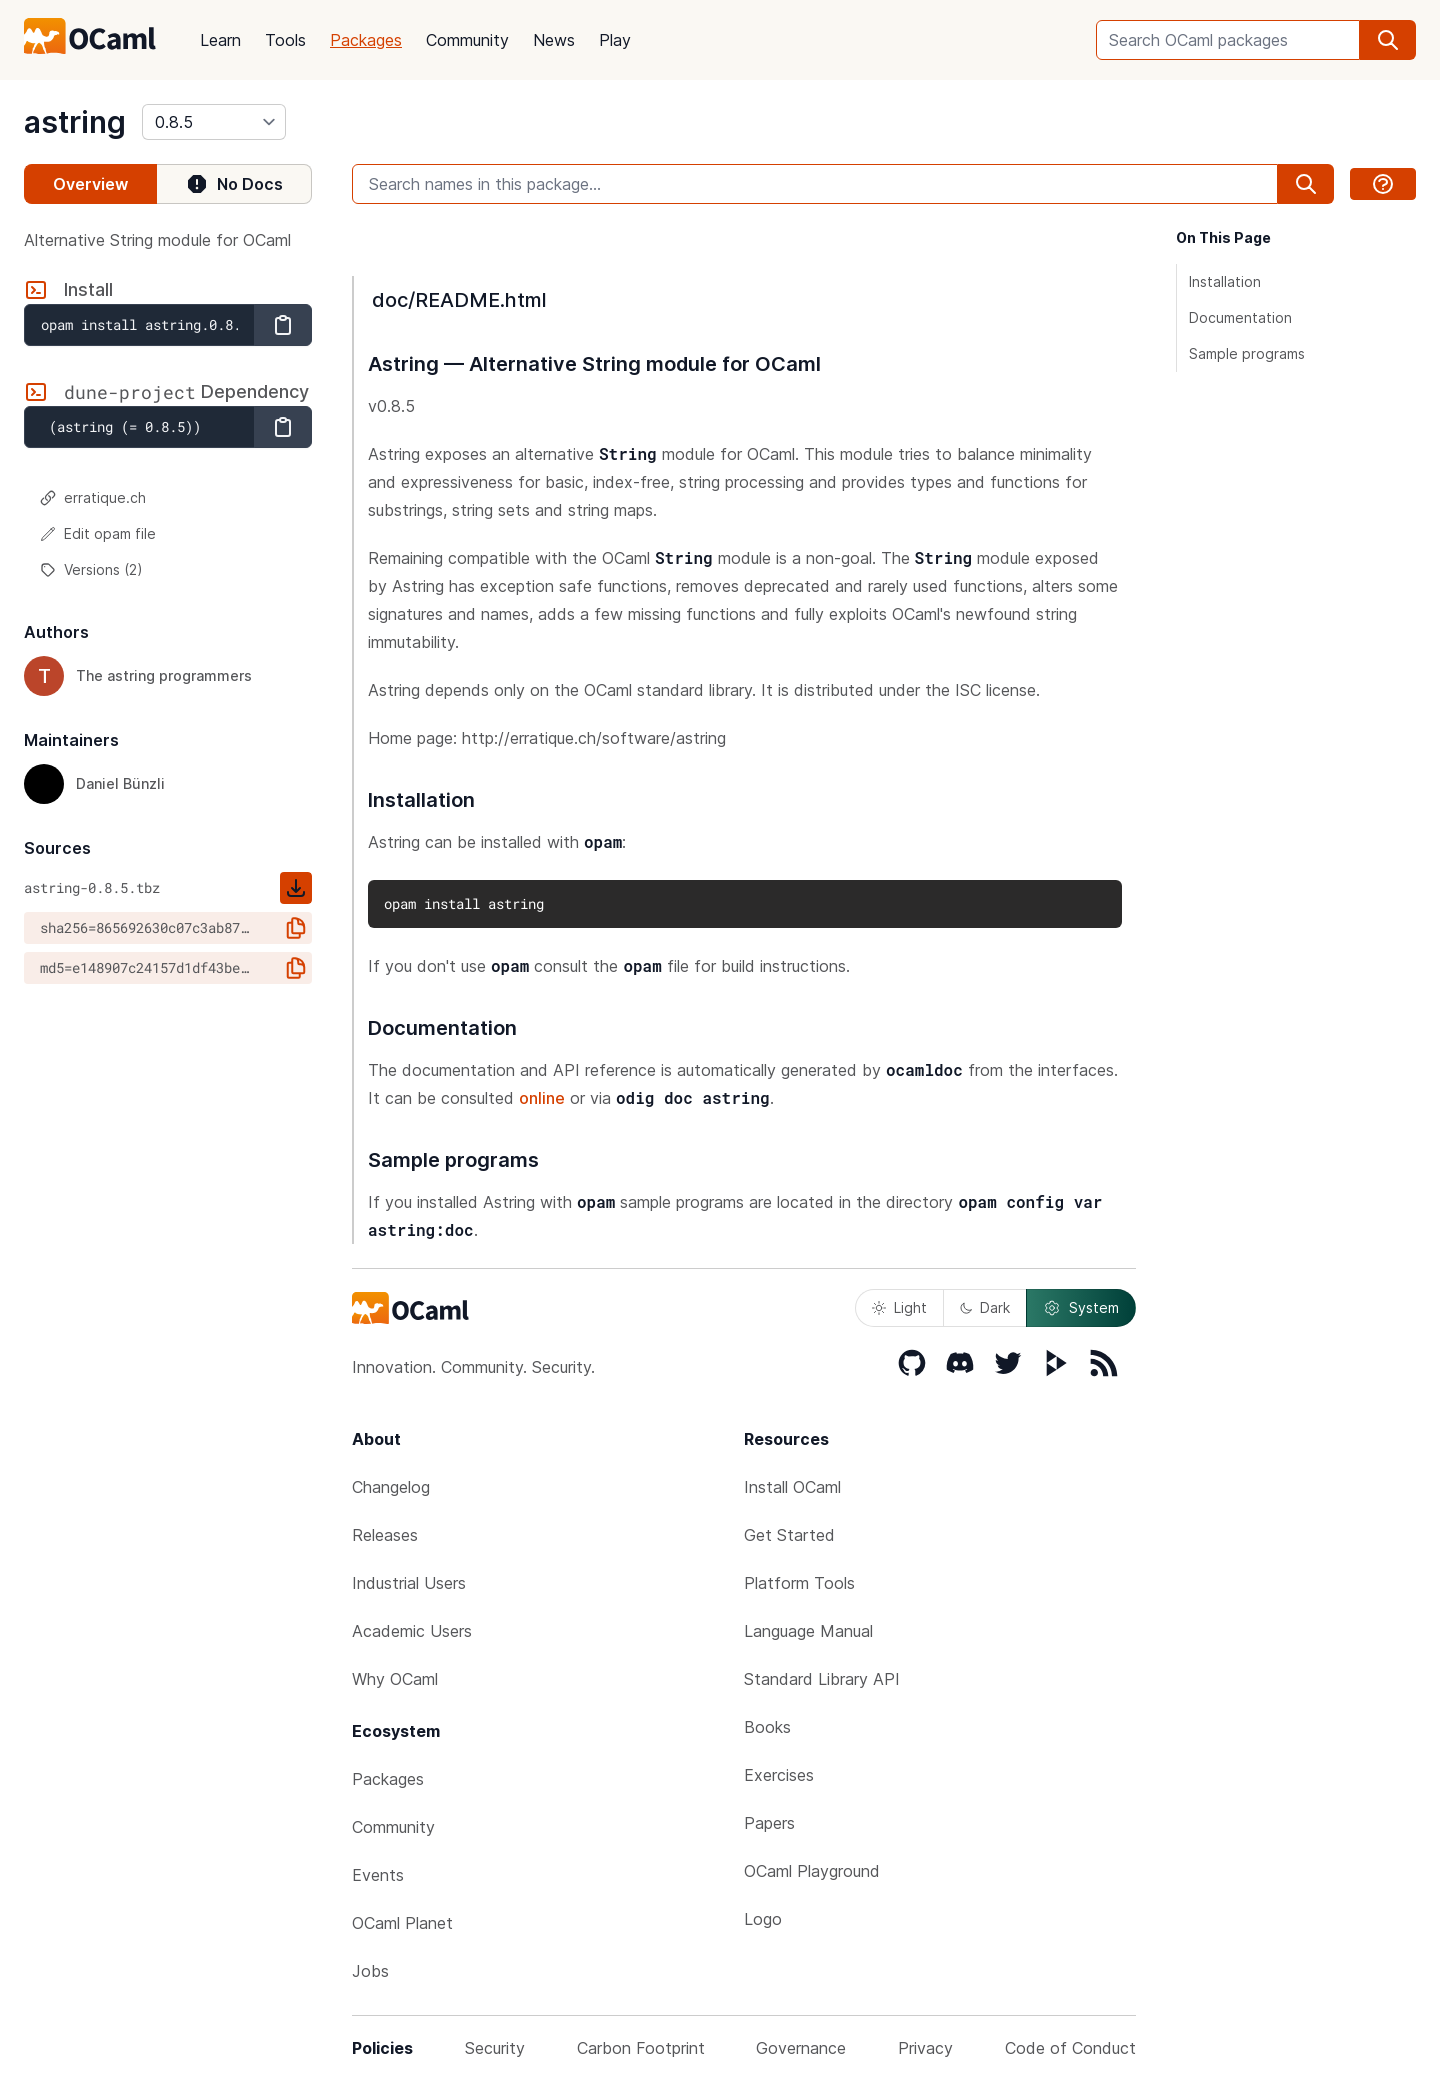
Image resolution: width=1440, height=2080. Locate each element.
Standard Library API (822, 1679)
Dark (985, 1307)
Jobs (370, 1971)
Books (767, 1727)
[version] (214, 122)
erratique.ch (93, 497)
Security (495, 2048)
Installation (1225, 281)
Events (378, 1875)
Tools (285, 40)
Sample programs (1247, 353)
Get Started (789, 1535)
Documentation (1240, 317)
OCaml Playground (812, 1871)
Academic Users (412, 1631)
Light (899, 1307)
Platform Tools (799, 1583)
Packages (366, 40)
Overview (90, 184)
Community (467, 40)
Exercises (779, 1775)
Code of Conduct (1070, 2048)
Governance (801, 2048)
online (542, 1098)
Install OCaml (792, 1487)
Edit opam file (98, 533)
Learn (220, 40)
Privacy (925, 2048)
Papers (769, 1823)
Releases (385, 1535)
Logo (763, 1919)
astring (75, 122)
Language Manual (808, 1631)
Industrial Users (409, 1583)
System (1081, 1308)
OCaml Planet (402, 1923)
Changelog (391, 1487)
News (554, 40)
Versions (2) (91, 569)
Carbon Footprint (641, 2048)
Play (615, 40)
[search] (1388, 40)
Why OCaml (395, 1679)
